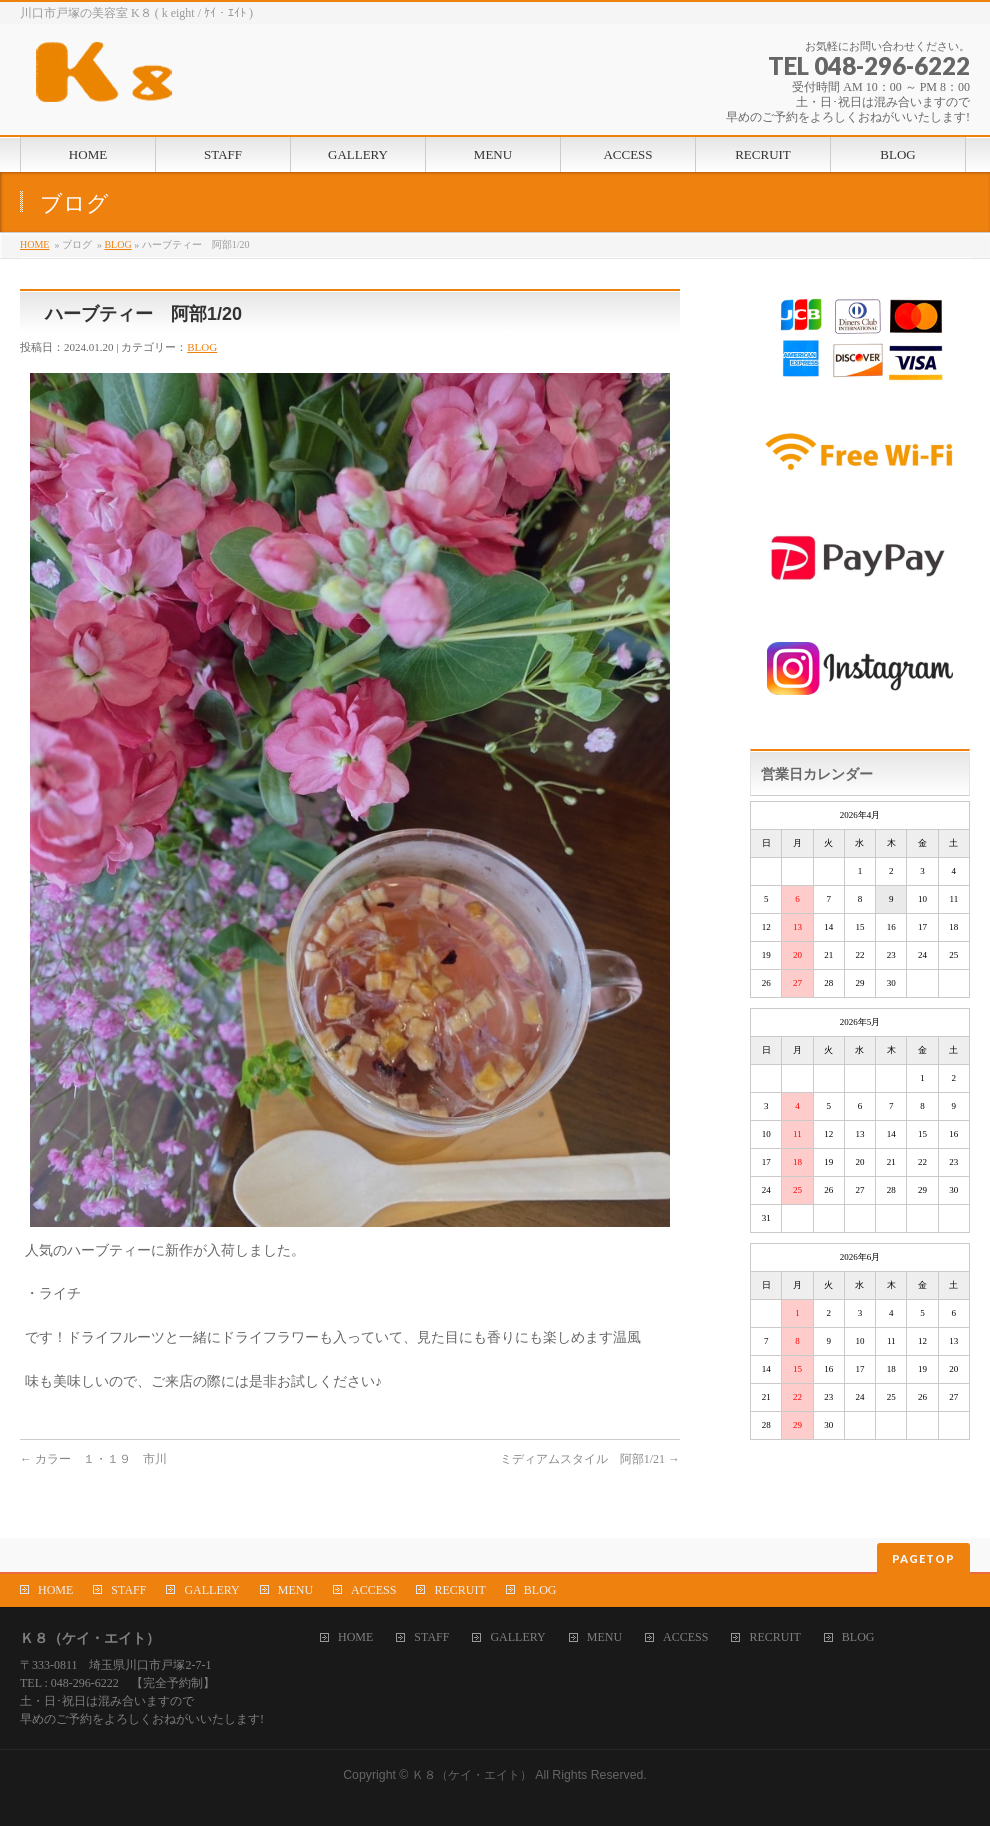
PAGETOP (923, 1558)
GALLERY (211, 1590)
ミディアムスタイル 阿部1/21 (590, 1459)
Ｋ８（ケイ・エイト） (472, 1775)
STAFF (128, 1590)
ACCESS (373, 1590)
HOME (34, 244)
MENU (295, 1590)
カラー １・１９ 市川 (93, 1459)
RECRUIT (459, 1590)
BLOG (117, 244)
